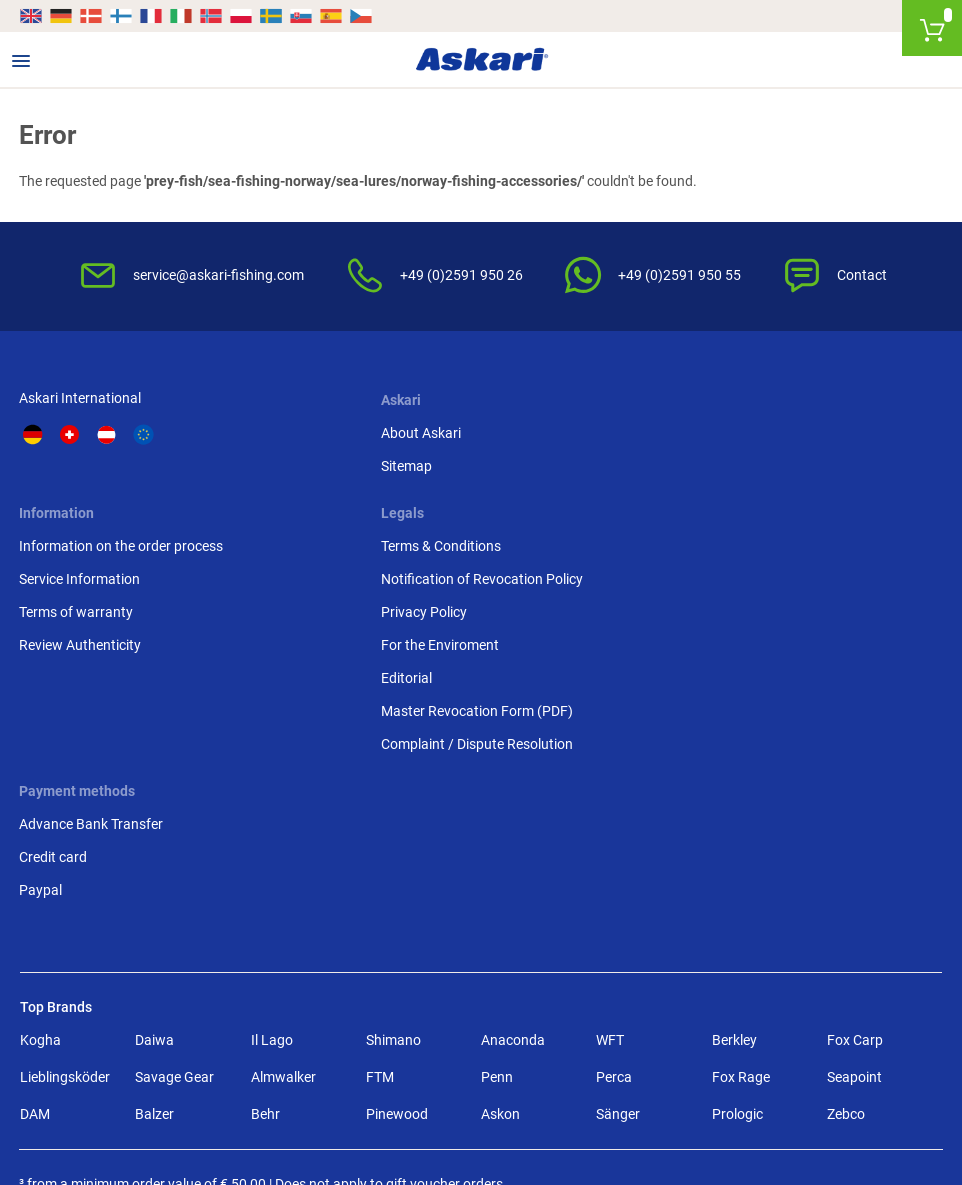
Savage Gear (174, 969)
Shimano (393, 932)
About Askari (297, 439)
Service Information (553, 472)
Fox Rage (741, 969)
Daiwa (154, 932)
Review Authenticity (554, 538)
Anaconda (513, 932)
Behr (265, 1006)
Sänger (618, 1006)
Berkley (734, 932)
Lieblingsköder (65, 969)
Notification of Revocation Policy (831, 472)
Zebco (846, 1006)
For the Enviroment (789, 538)
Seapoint (854, 969)
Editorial (755, 571)
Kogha (40, 932)
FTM (380, 969)
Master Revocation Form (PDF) (826, 604)
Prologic (737, 1006)
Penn (497, 969)
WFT (610, 932)
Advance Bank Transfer (92, 715)
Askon (500, 1006)
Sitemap (282, 472)
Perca (614, 969)
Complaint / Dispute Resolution (826, 637)
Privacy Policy (773, 505)
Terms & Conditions (790, 439)
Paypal (41, 781)
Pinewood (397, 1006)
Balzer (154, 1006)
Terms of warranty (550, 505)
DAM (35, 1006)
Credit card (54, 748)
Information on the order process (595, 439)
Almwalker (283, 969)
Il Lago (272, 932)
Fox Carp (855, 932)
